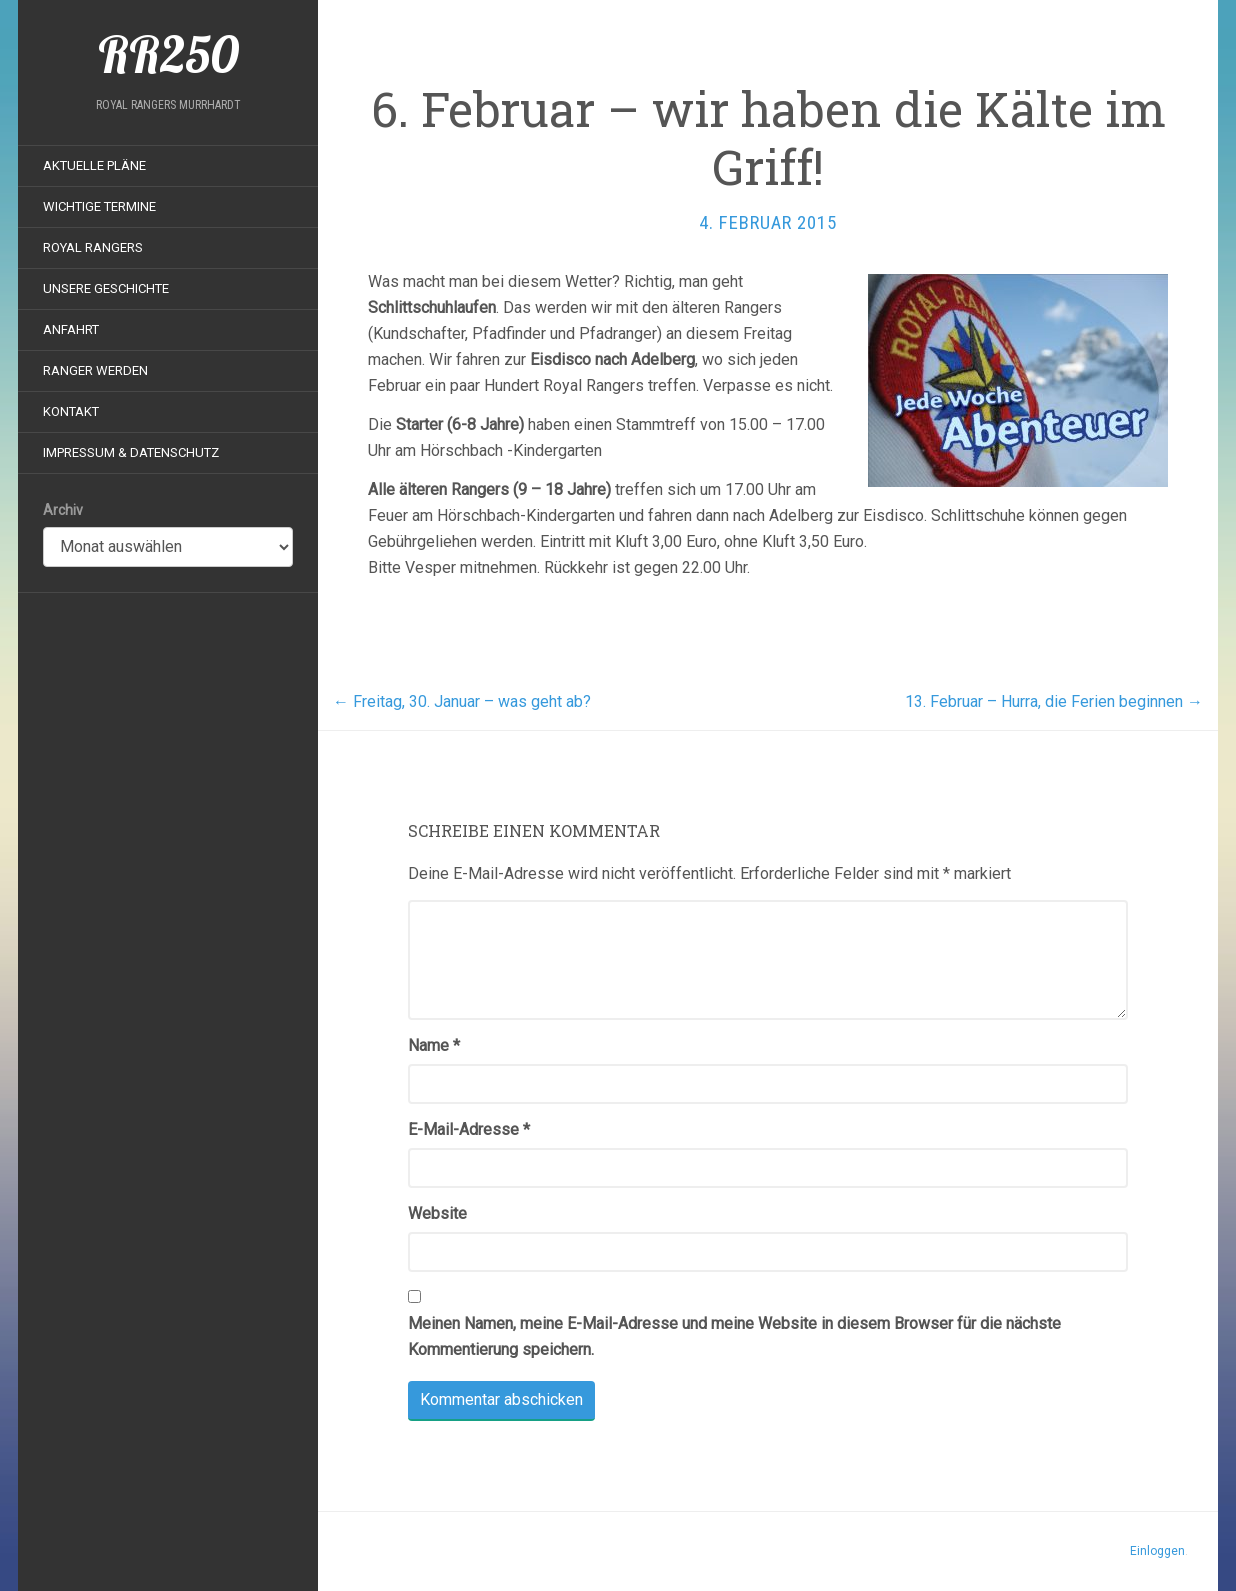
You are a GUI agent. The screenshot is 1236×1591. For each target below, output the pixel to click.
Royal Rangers (93, 247)
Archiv (63, 510)
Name (434, 1045)
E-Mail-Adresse (469, 1129)
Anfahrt (71, 329)
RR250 (168, 55)
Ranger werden (95, 370)
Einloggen (1157, 1551)
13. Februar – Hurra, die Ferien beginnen (1054, 701)
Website (437, 1213)
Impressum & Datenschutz (131, 452)
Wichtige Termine (99, 206)
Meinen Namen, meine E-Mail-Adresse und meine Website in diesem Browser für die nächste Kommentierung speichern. (734, 1336)
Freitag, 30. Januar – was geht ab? (462, 701)
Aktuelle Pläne (94, 165)
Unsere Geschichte (106, 288)
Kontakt (71, 411)
